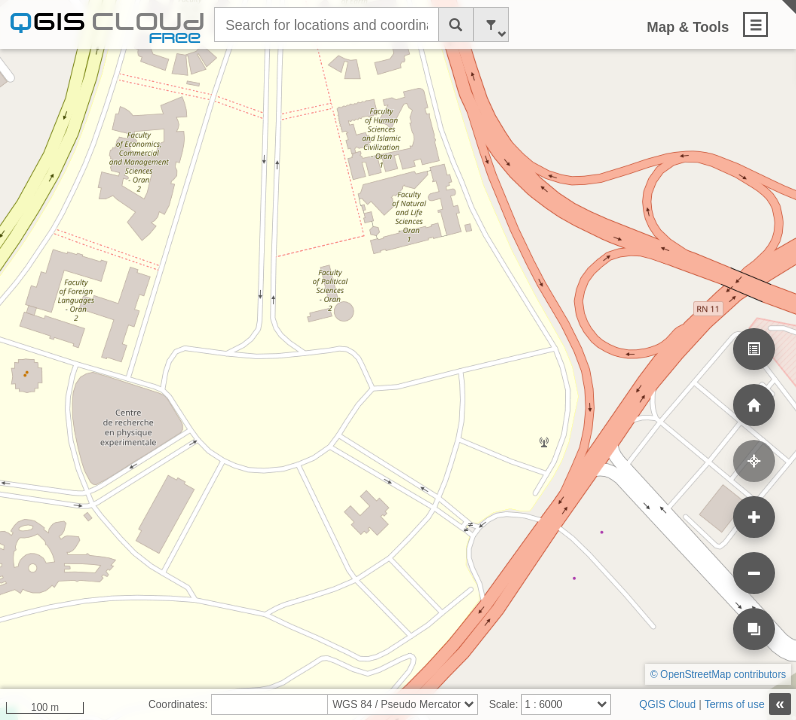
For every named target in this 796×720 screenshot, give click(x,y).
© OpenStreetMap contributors (718, 674)
